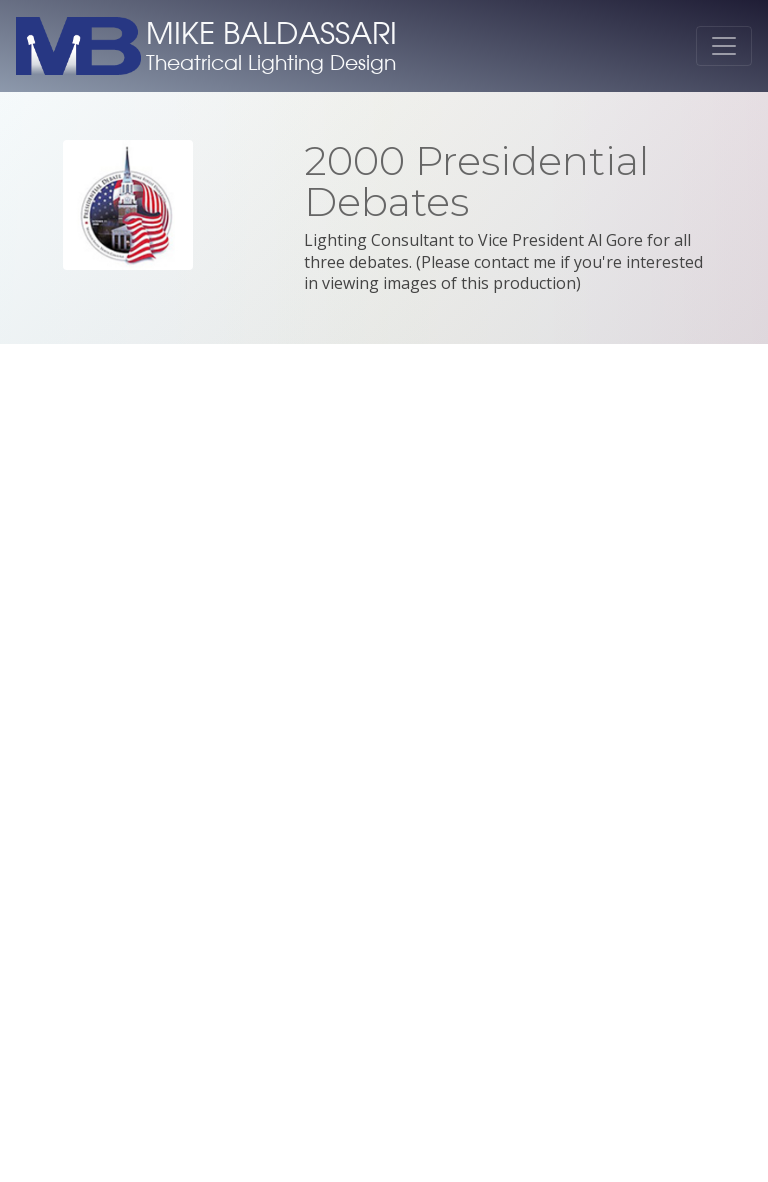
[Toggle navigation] (724, 46)
